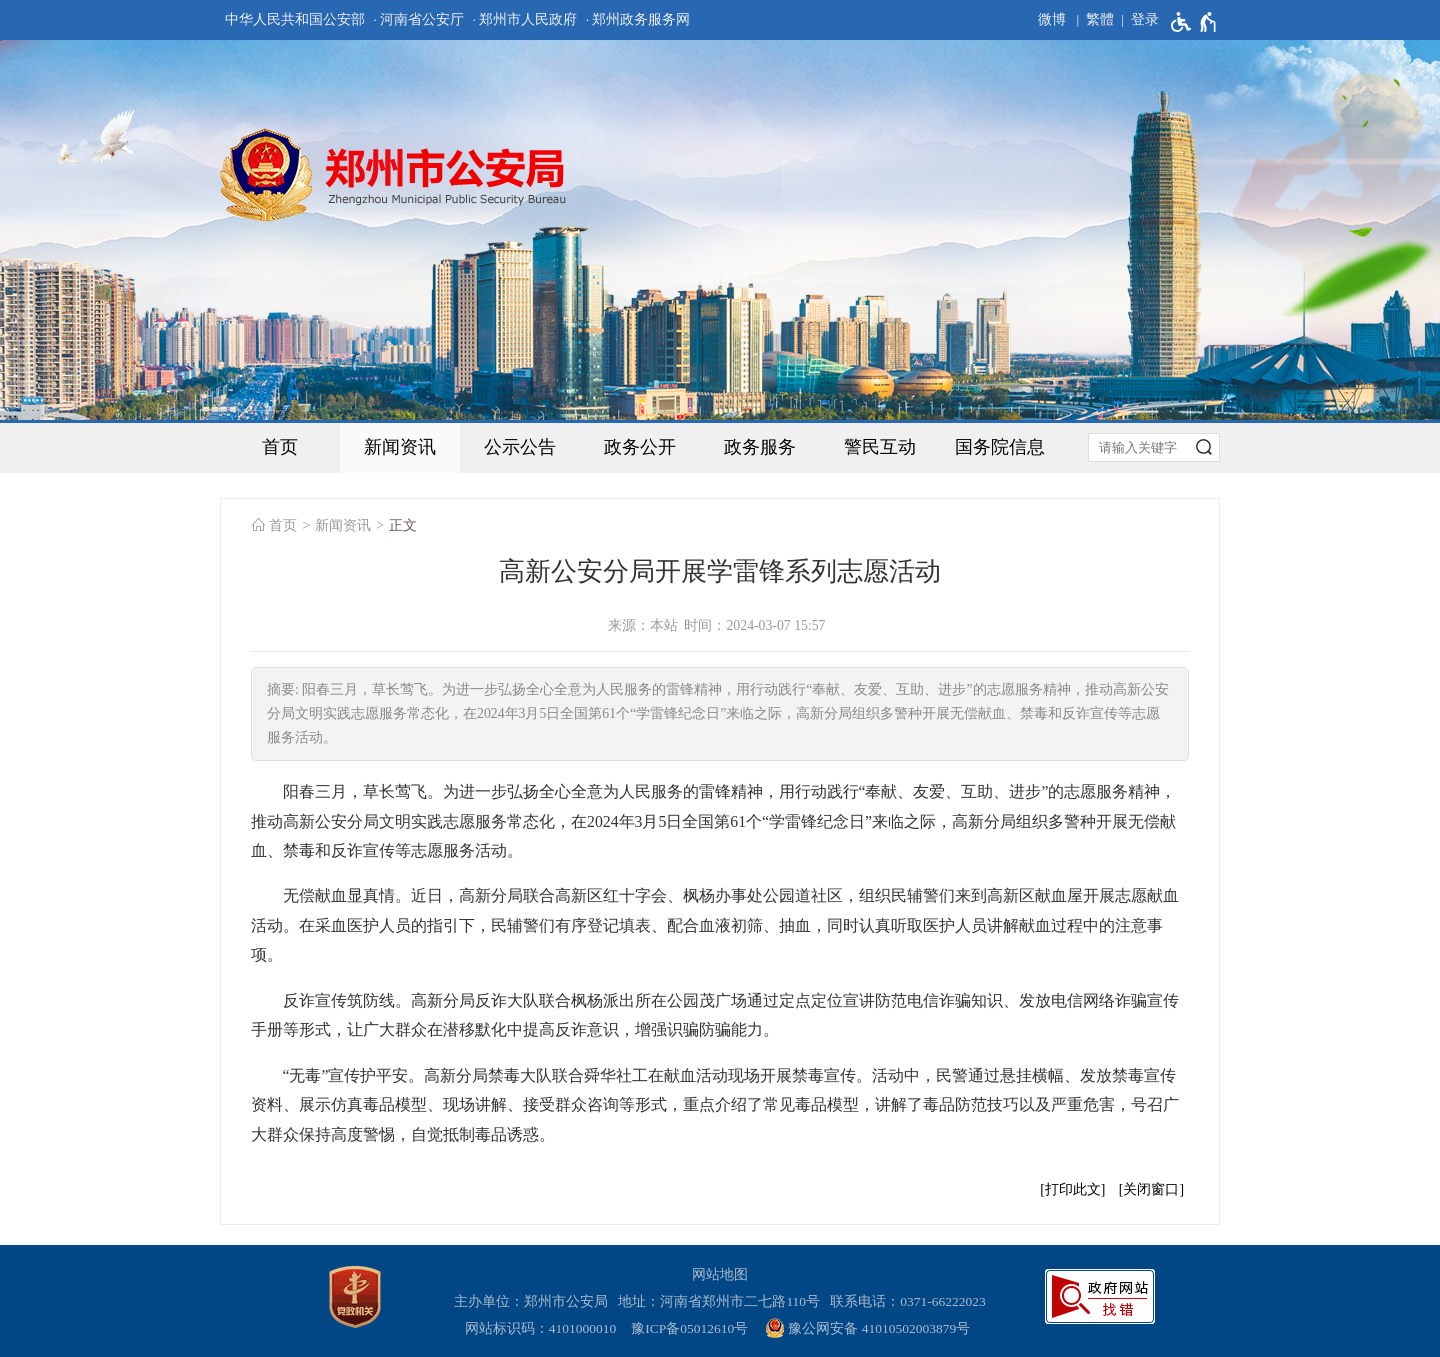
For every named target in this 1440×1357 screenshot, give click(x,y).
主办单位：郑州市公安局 (534, 1301)
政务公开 (640, 447)
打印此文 (1073, 1189)
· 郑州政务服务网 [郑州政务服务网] (638, 19)
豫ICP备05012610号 (689, 1328)
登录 (1145, 19)
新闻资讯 (400, 447)
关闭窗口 (1151, 1189)
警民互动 (880, 447)
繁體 (1100, 19)
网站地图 (720, 1274)
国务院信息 (1000, 447)
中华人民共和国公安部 (295, 19)
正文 (403, 525)
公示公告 (520, 447)
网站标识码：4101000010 (544, 1328)
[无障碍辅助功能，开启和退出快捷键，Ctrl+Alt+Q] (1194, 22)
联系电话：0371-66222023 (908, 1301)
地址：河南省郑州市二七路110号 (722, 1301)
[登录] (1136, 20)
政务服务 (760, 447)
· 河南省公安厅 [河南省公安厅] (418, 19)
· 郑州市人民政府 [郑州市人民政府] (525, 19)
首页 (280, 447)
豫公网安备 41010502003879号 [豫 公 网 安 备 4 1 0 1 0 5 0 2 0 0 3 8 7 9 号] (867, 1328)
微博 (1052, 19)
